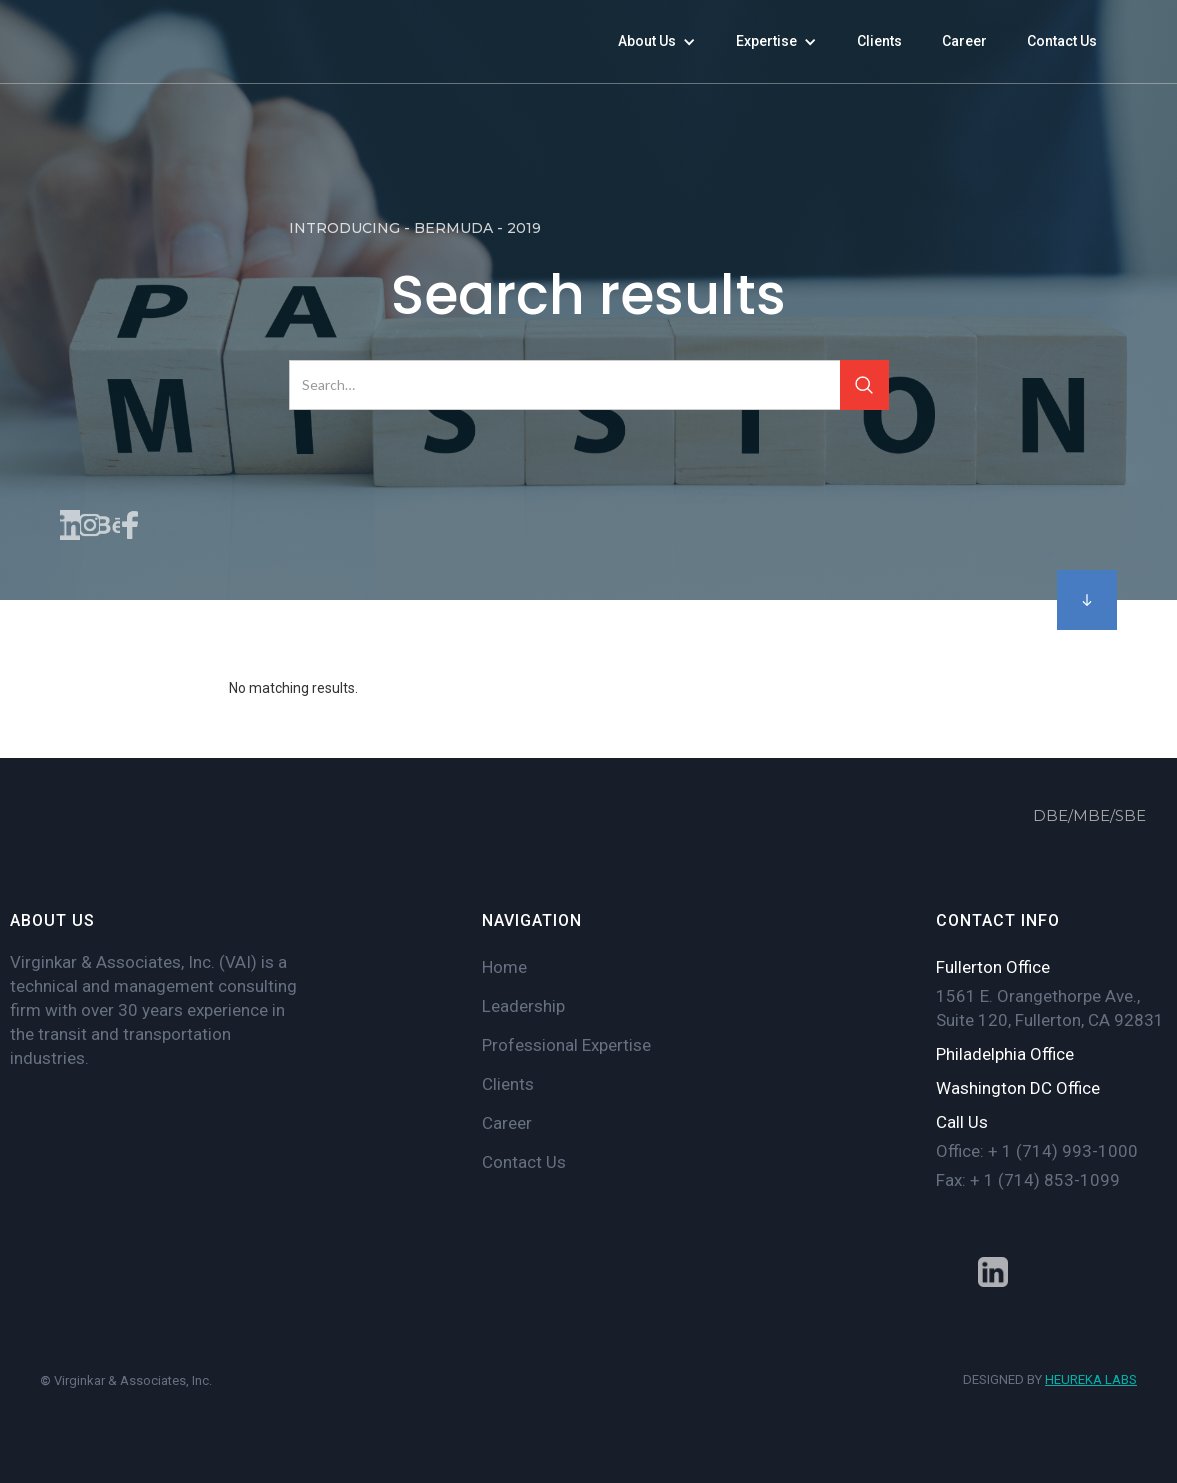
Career (507, 1123)
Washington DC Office (1018, 1088)
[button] (657, 41)
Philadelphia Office (1005, 1054)
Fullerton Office (993, 967)
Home (504, 967)
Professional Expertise (566, 1045)
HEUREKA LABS (1091, 1379)
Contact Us (524, 1162)
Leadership (523, 1006)
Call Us (962, 1122)
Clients (508, 1084)
